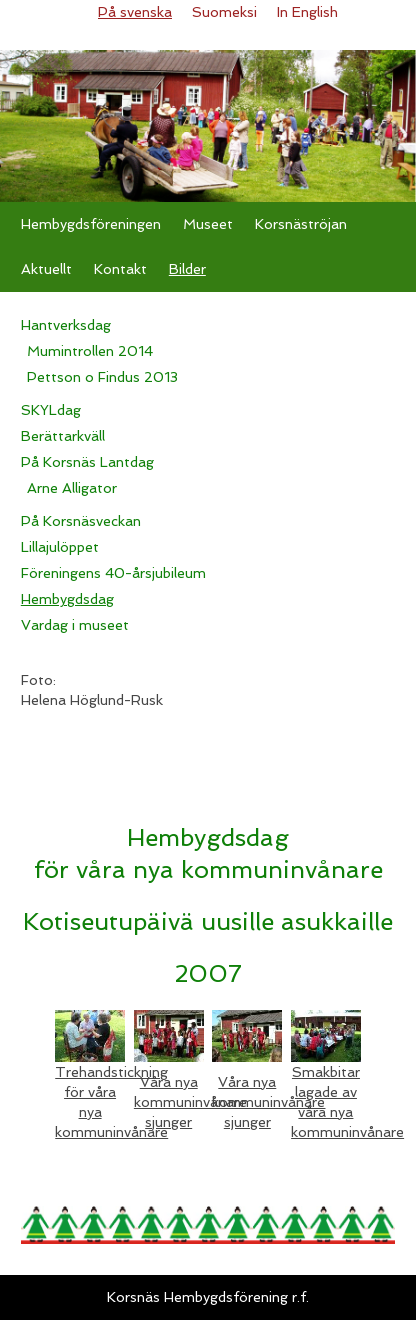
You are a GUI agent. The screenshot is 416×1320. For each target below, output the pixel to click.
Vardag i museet (75, 625)
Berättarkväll (63, 436)
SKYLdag (51, 410)
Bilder (187, 269)
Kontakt (120, 269)
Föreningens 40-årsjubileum (113, 573)
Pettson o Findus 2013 (102, 377)
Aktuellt (46, 269)
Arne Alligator (72, 488)
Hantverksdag (66, 325)
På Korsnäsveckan (81, 521)
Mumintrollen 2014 (90, 351)
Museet (208, 224)
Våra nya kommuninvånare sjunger (190, 1102)
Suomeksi (224, 12)
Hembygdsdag (67, 599)
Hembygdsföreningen (91, 224)
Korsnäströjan (301, 224)
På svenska (135, 12)
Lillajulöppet (60, 547)
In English (307, 12)
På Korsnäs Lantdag (87, 462)
